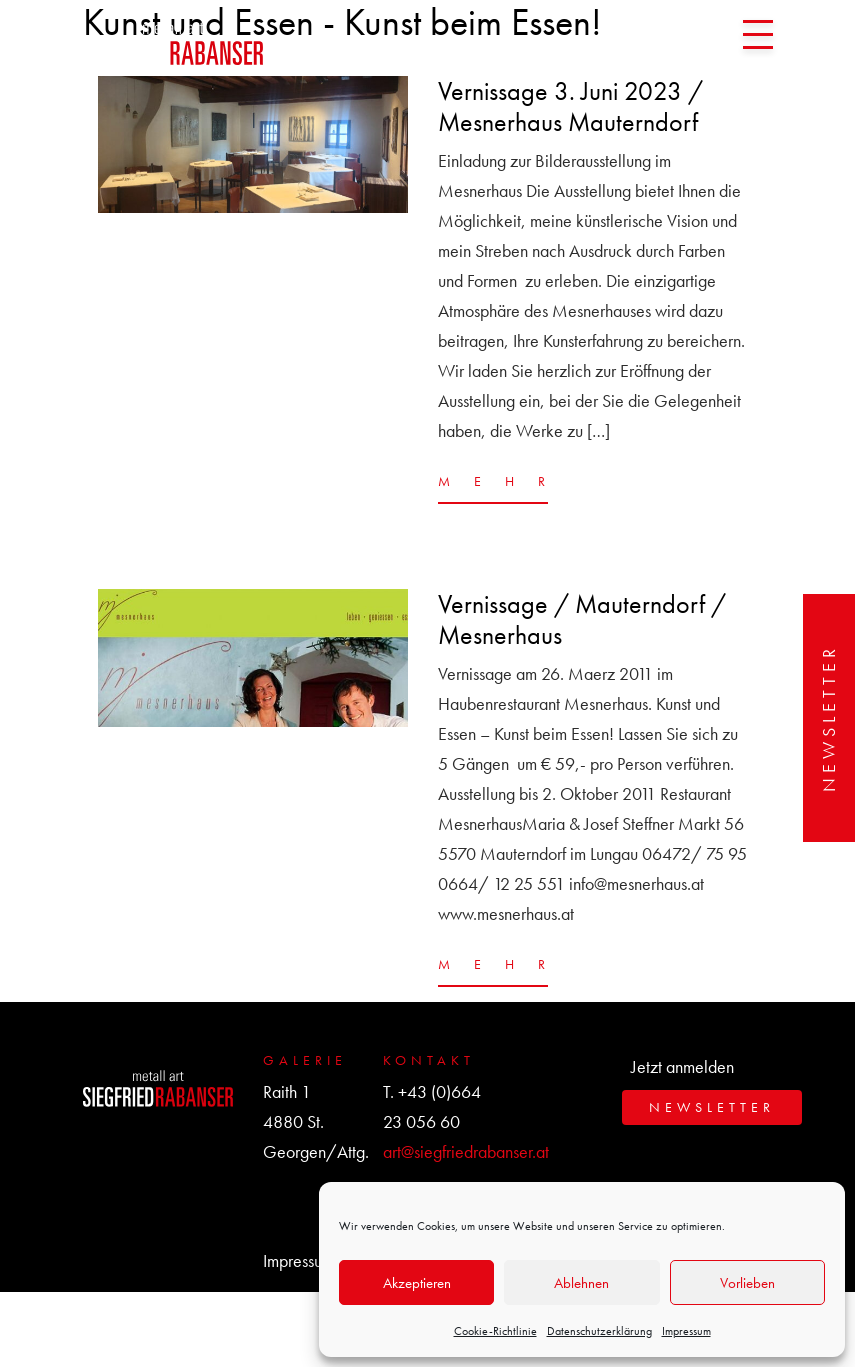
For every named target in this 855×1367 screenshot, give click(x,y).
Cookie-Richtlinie (495, 1331)
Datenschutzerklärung (599, 1331)
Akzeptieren (417, 1283)
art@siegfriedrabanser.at (466, 1151)
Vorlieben (747, 1283)
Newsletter (828, 718)
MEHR (493, 481)
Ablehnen (581, 1283)
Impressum (686, 1331)
